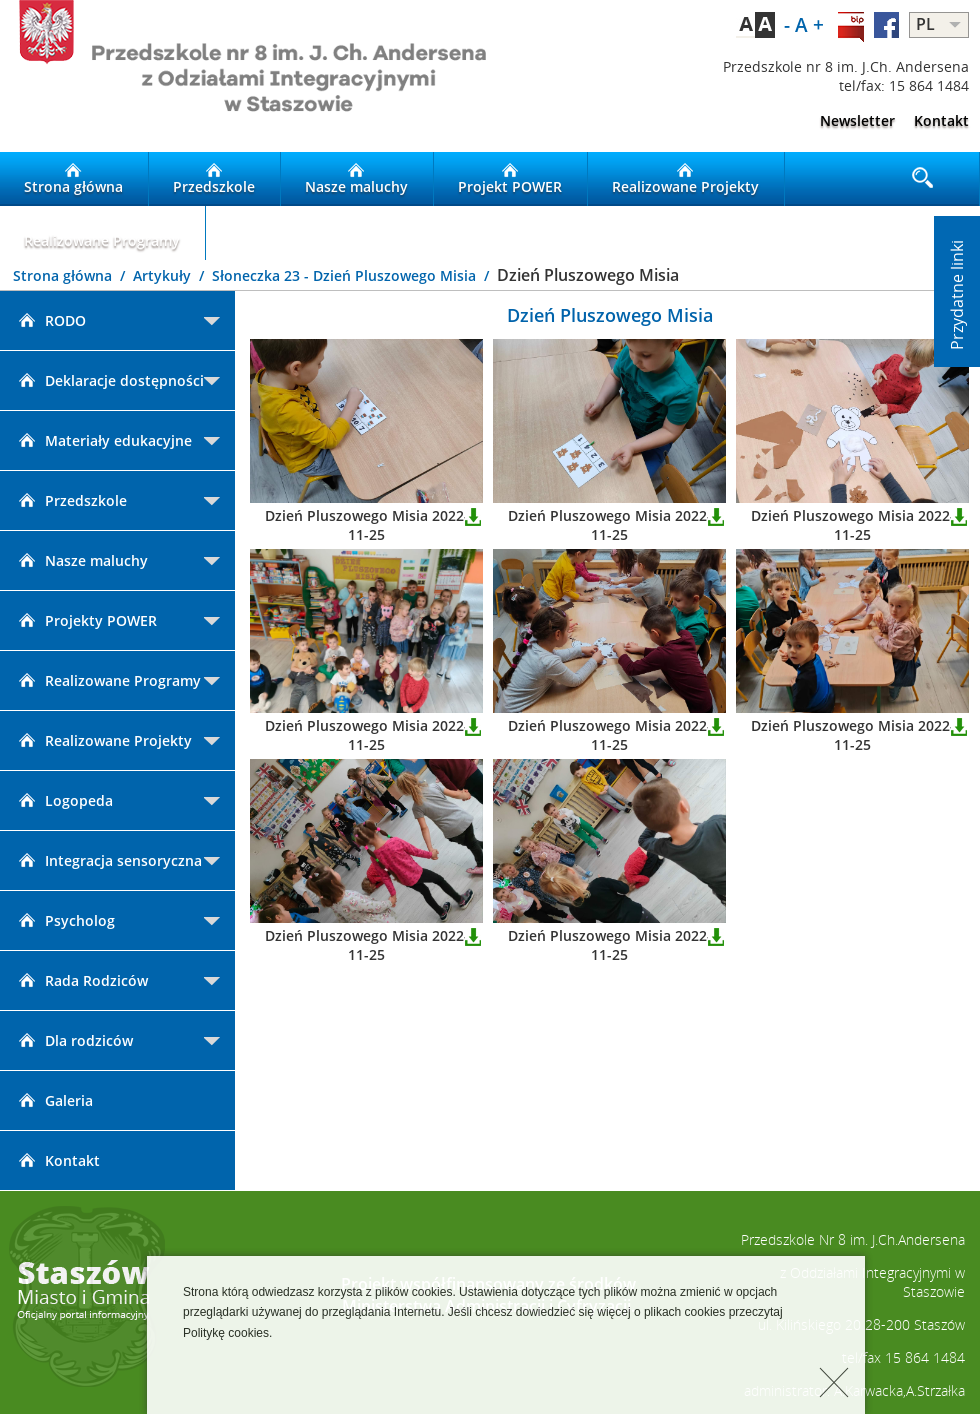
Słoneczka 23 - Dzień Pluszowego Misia (346, 275)
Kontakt (941, 120)
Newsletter (857, 120)
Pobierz (473, 517)
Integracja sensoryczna (108, 860)
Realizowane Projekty (685, 179)
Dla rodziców (74, 1040)
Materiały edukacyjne (103, 440)
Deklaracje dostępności (109, 380)
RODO (50, 320)
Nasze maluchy (356, 179)
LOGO (245, 76)
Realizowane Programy (102, 233)
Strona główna (73, 179)
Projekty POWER (86, 620)
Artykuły (164, 275)
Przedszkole (214, 179)
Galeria (54, 1100)
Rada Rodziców (81, 980)
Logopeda (64, 800)
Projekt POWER (510, 179)
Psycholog (65, 920)
